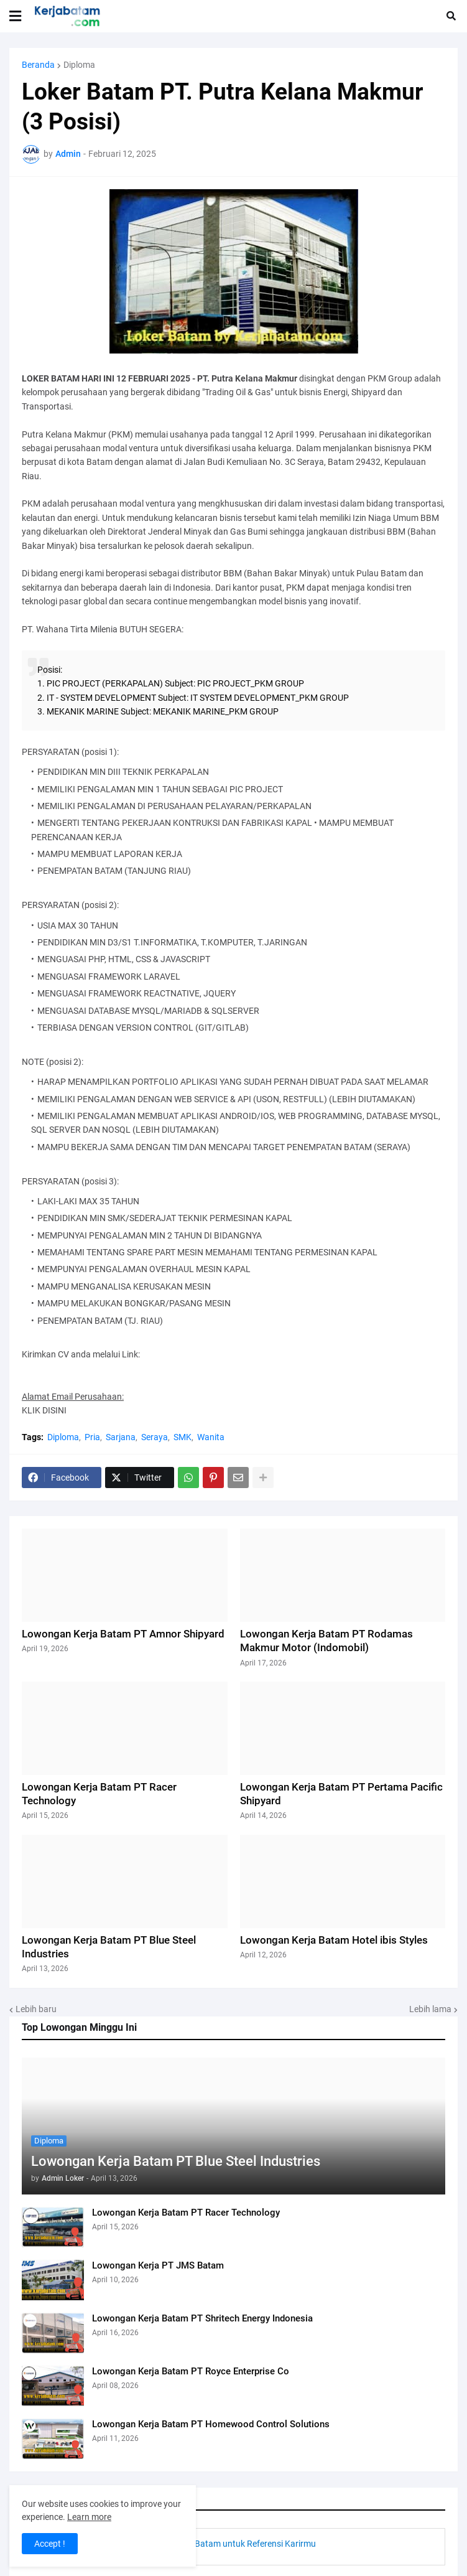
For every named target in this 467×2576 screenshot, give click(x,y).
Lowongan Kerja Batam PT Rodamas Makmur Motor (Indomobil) (326, 1641)
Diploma (79, 64)
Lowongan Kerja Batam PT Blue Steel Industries (175, 2161)
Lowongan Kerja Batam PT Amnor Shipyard (123, 1634)
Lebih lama (430, 2009)
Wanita (210, 1437)
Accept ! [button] (49, 2544)
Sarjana (121, 1437)
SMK (182, 1437)
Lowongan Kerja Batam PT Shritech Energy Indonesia (202, 2318)
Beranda (38, 64)
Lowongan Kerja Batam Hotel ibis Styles (334, 1940)
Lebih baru (36, 2009)
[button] (15, 16)
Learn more (89, 2517)
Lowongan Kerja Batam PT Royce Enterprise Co (190, 2371)
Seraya (154, 1437)
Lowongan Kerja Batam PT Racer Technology (186, 2212)
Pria (92, 1437)
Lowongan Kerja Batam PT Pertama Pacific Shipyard (341, 1794)
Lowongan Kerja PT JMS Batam (158, 2265)
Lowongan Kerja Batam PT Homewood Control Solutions (211, 2424)
